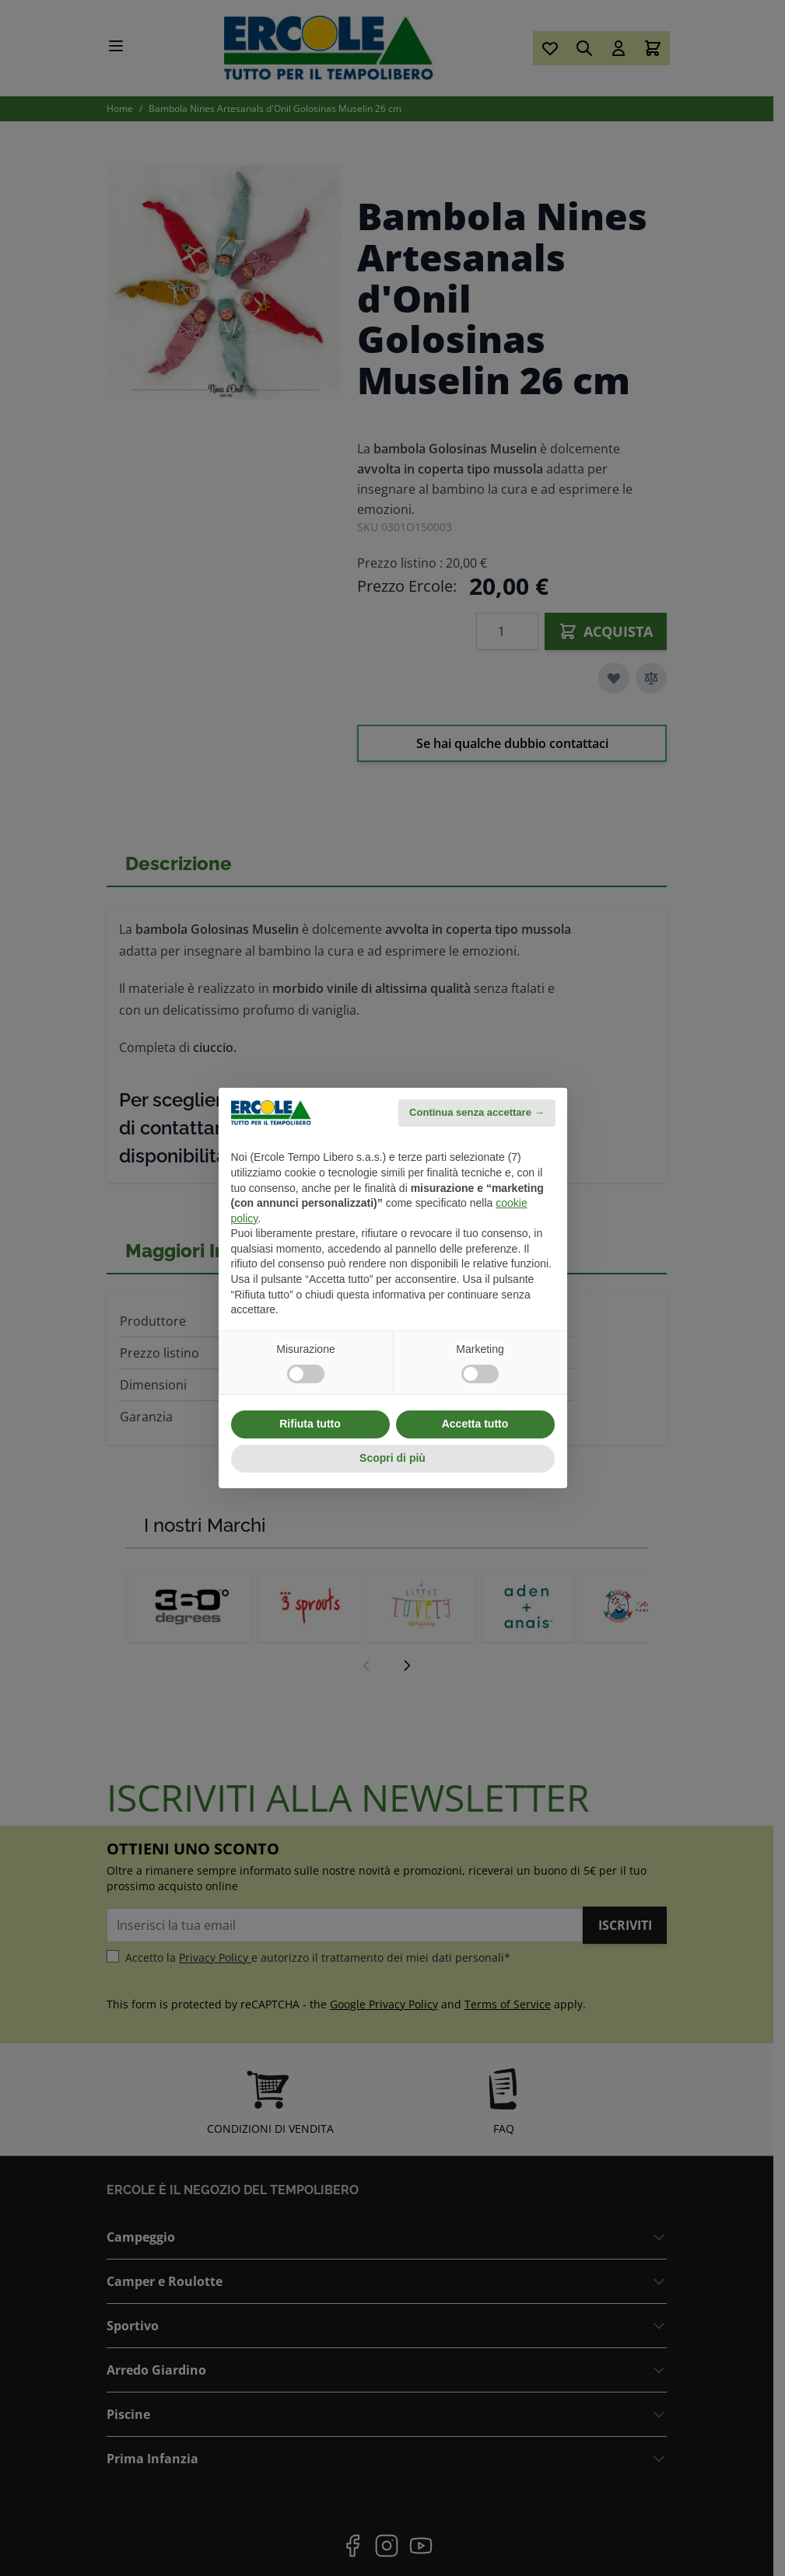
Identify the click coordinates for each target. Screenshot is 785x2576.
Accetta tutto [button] (475, 1423)
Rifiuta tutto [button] (310, 1423)
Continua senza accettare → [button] (476, 1112)
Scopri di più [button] (392, 1458)
